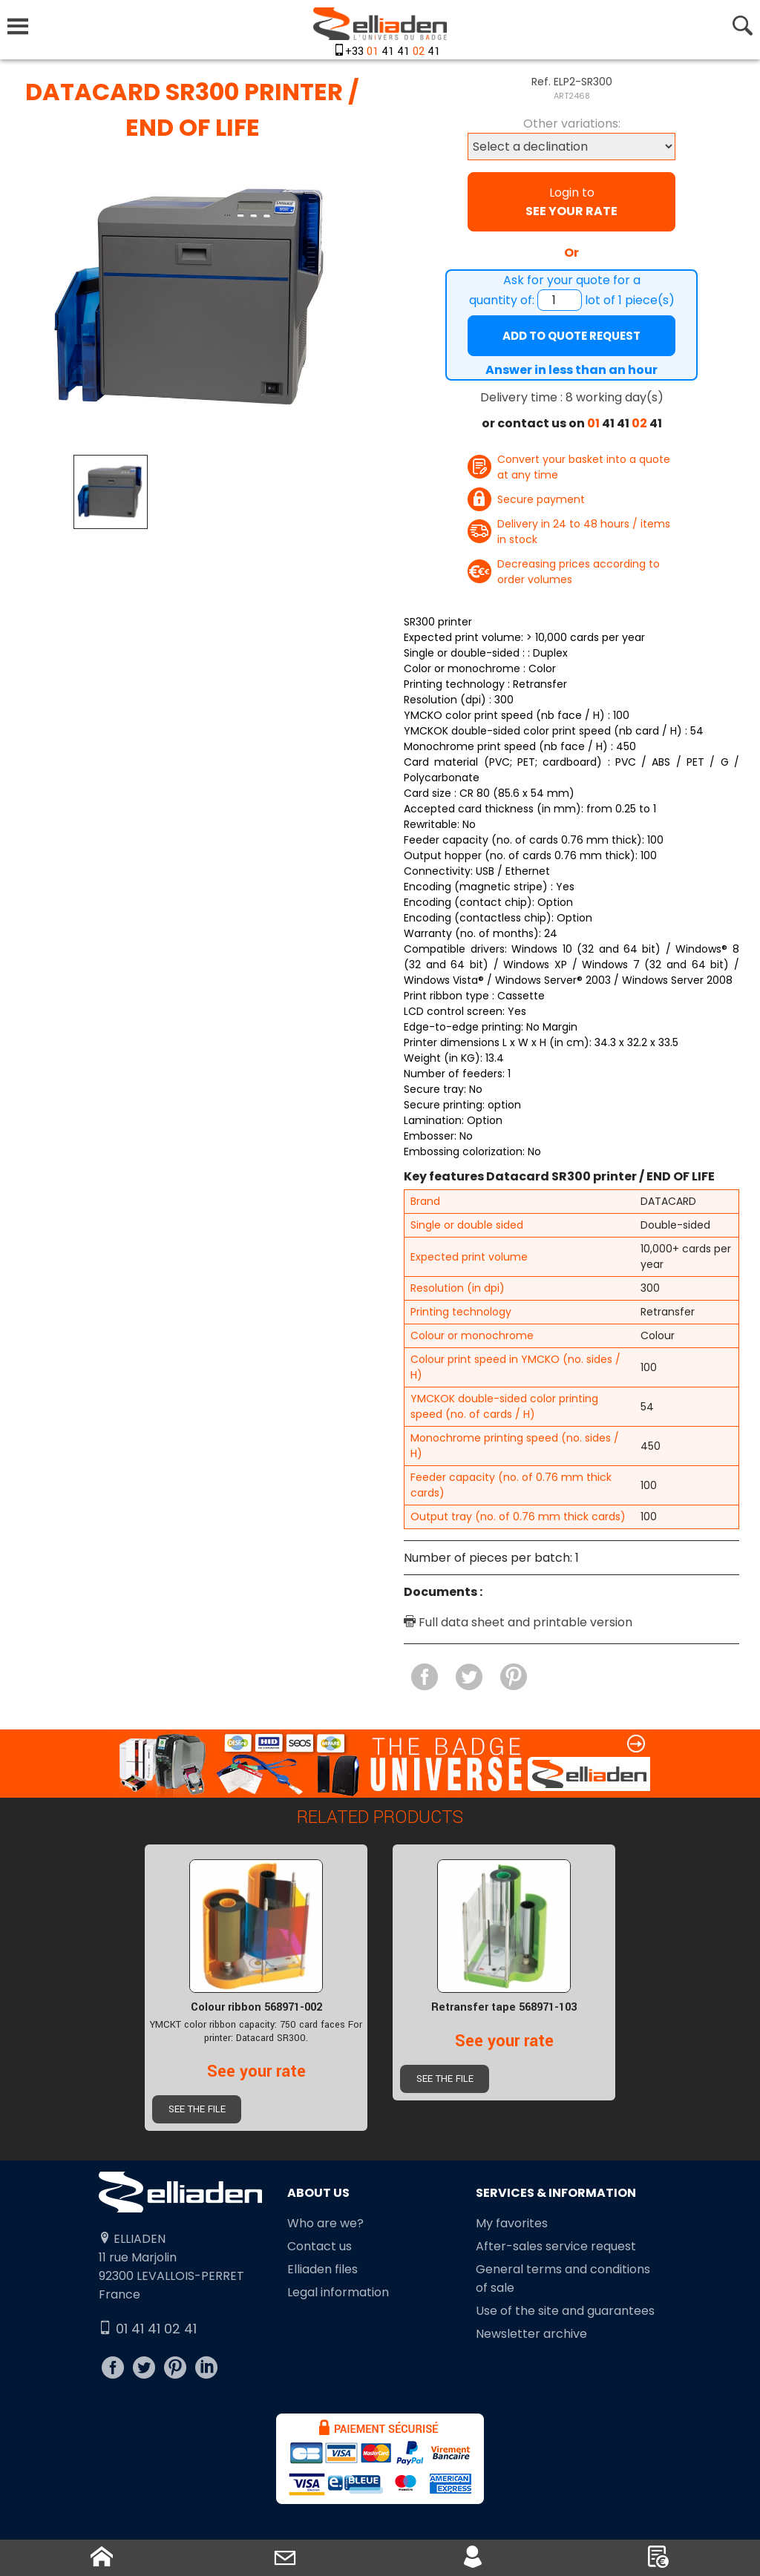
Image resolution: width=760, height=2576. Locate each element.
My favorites (512, 2223)
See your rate (256, 2071)
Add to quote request (571, 336)
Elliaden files (322, 2269)
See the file (197, 2109)
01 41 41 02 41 (148, 2328)
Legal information (338, 2292)
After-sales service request (556, 2246)
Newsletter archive (531, 2333)
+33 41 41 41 (392, 51)
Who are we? (325, 2223)
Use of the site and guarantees (565, 2310)
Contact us (319, 2246)
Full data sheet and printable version (518, 1622)
